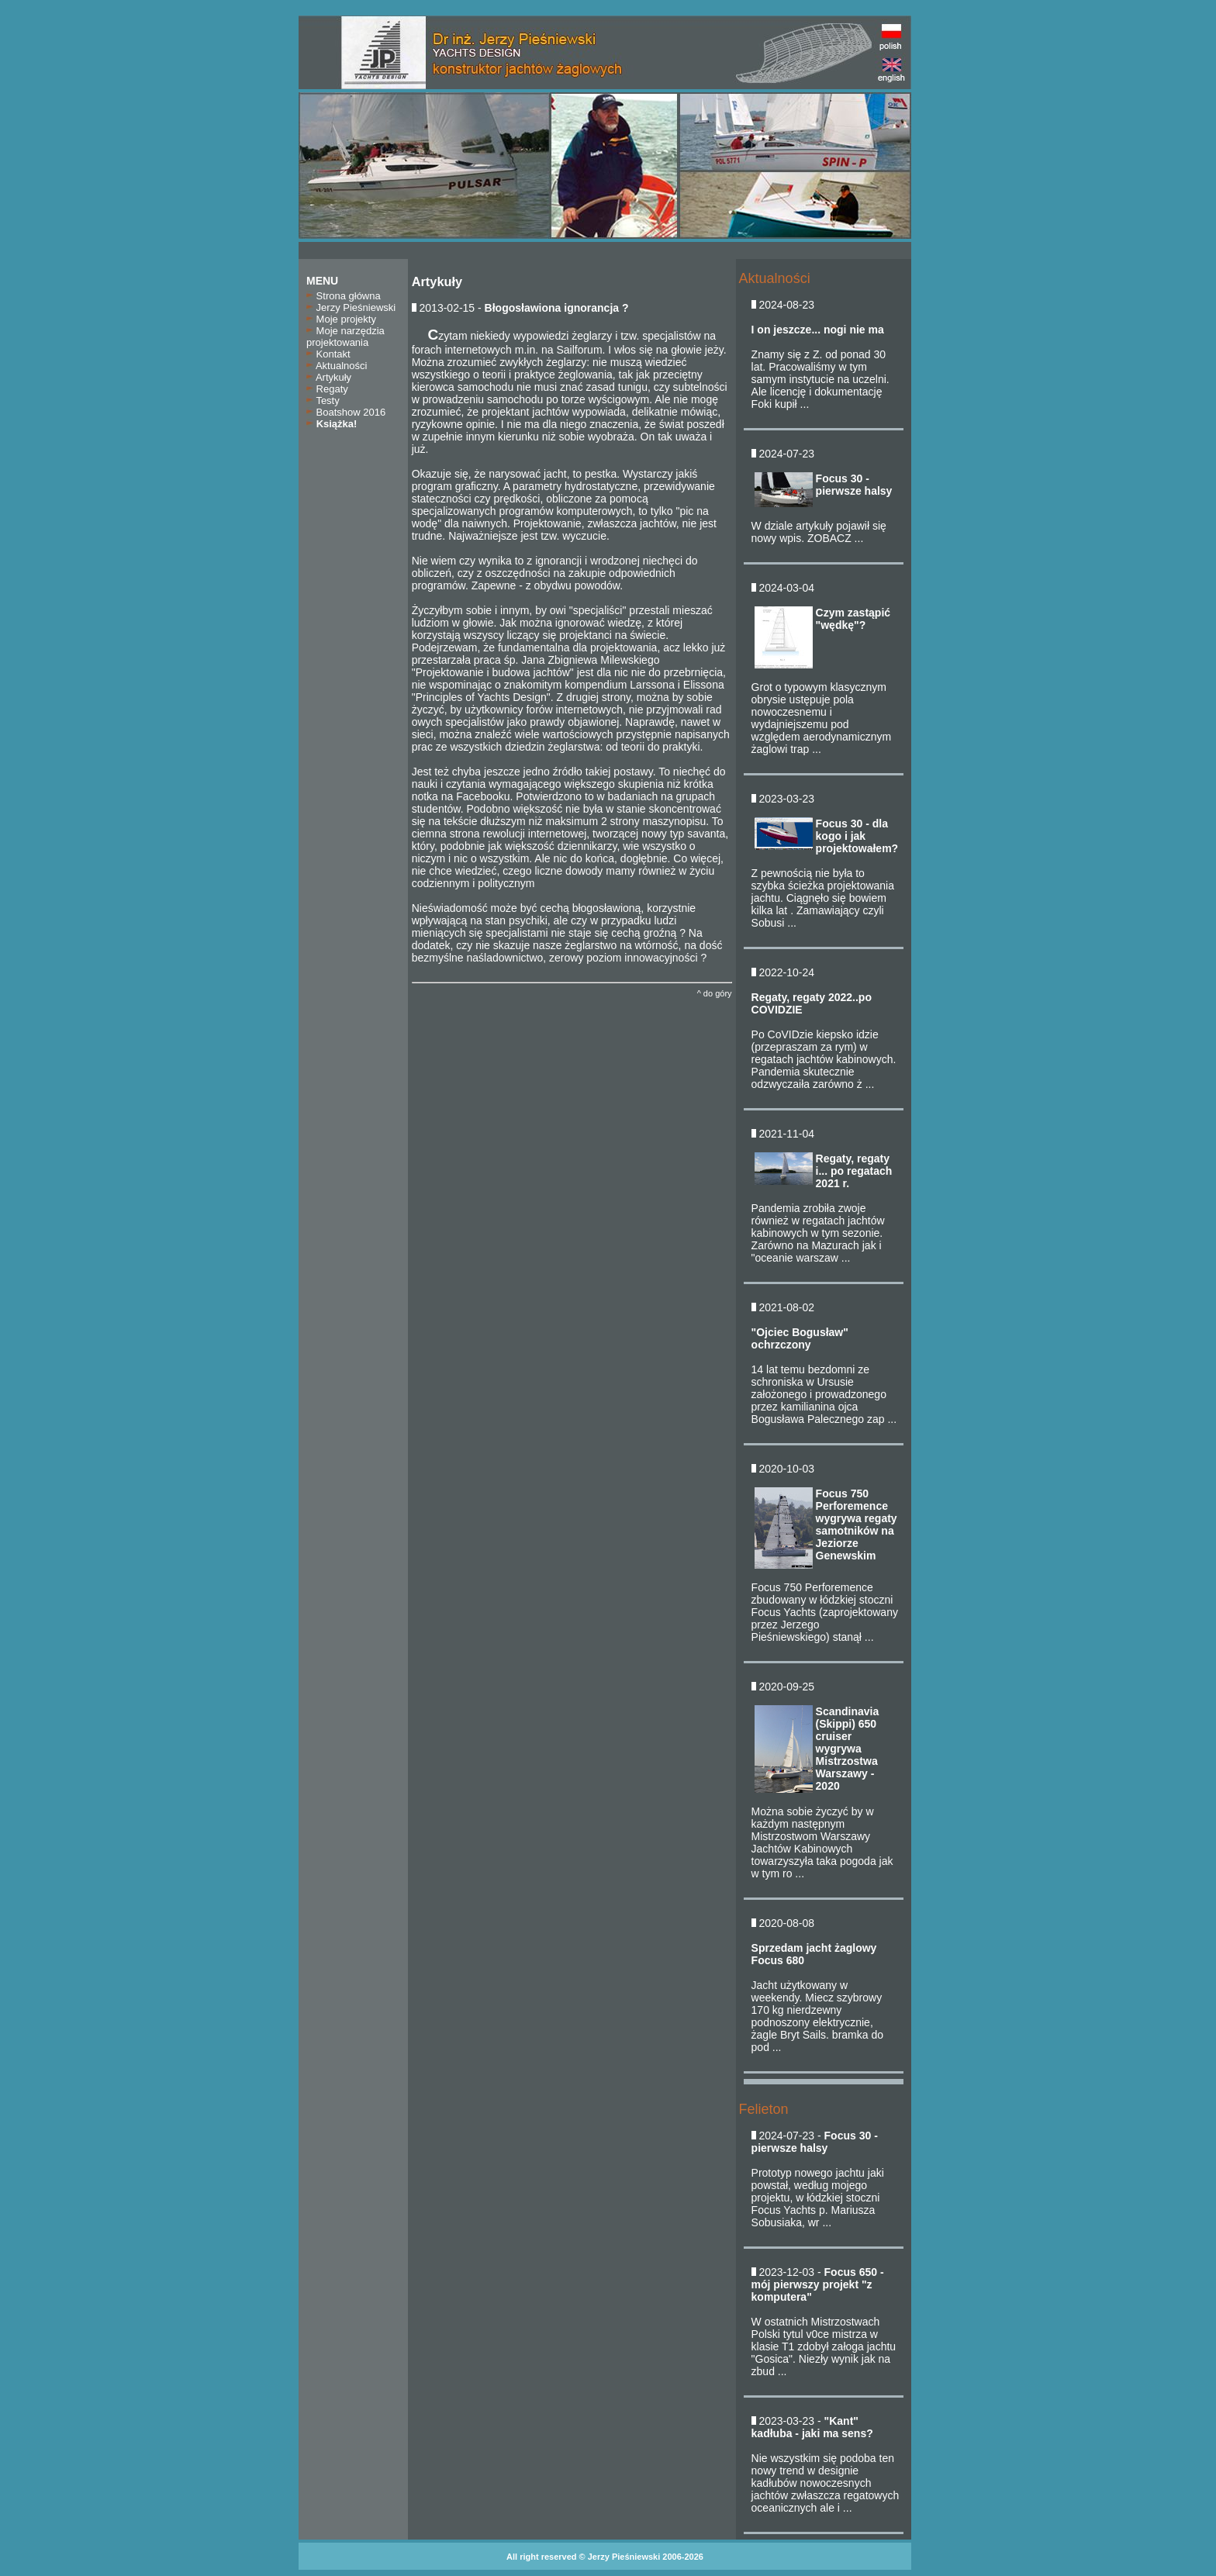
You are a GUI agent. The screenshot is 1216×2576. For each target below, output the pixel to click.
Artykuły (328, 377)
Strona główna (343, 296)
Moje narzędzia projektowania (345, 336)
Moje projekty (341, 319)
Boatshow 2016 (345, 412)
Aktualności (336, 365)
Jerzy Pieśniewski (351, 307)
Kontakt (328, 354)
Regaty (327, 389)
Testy (323, 400)
